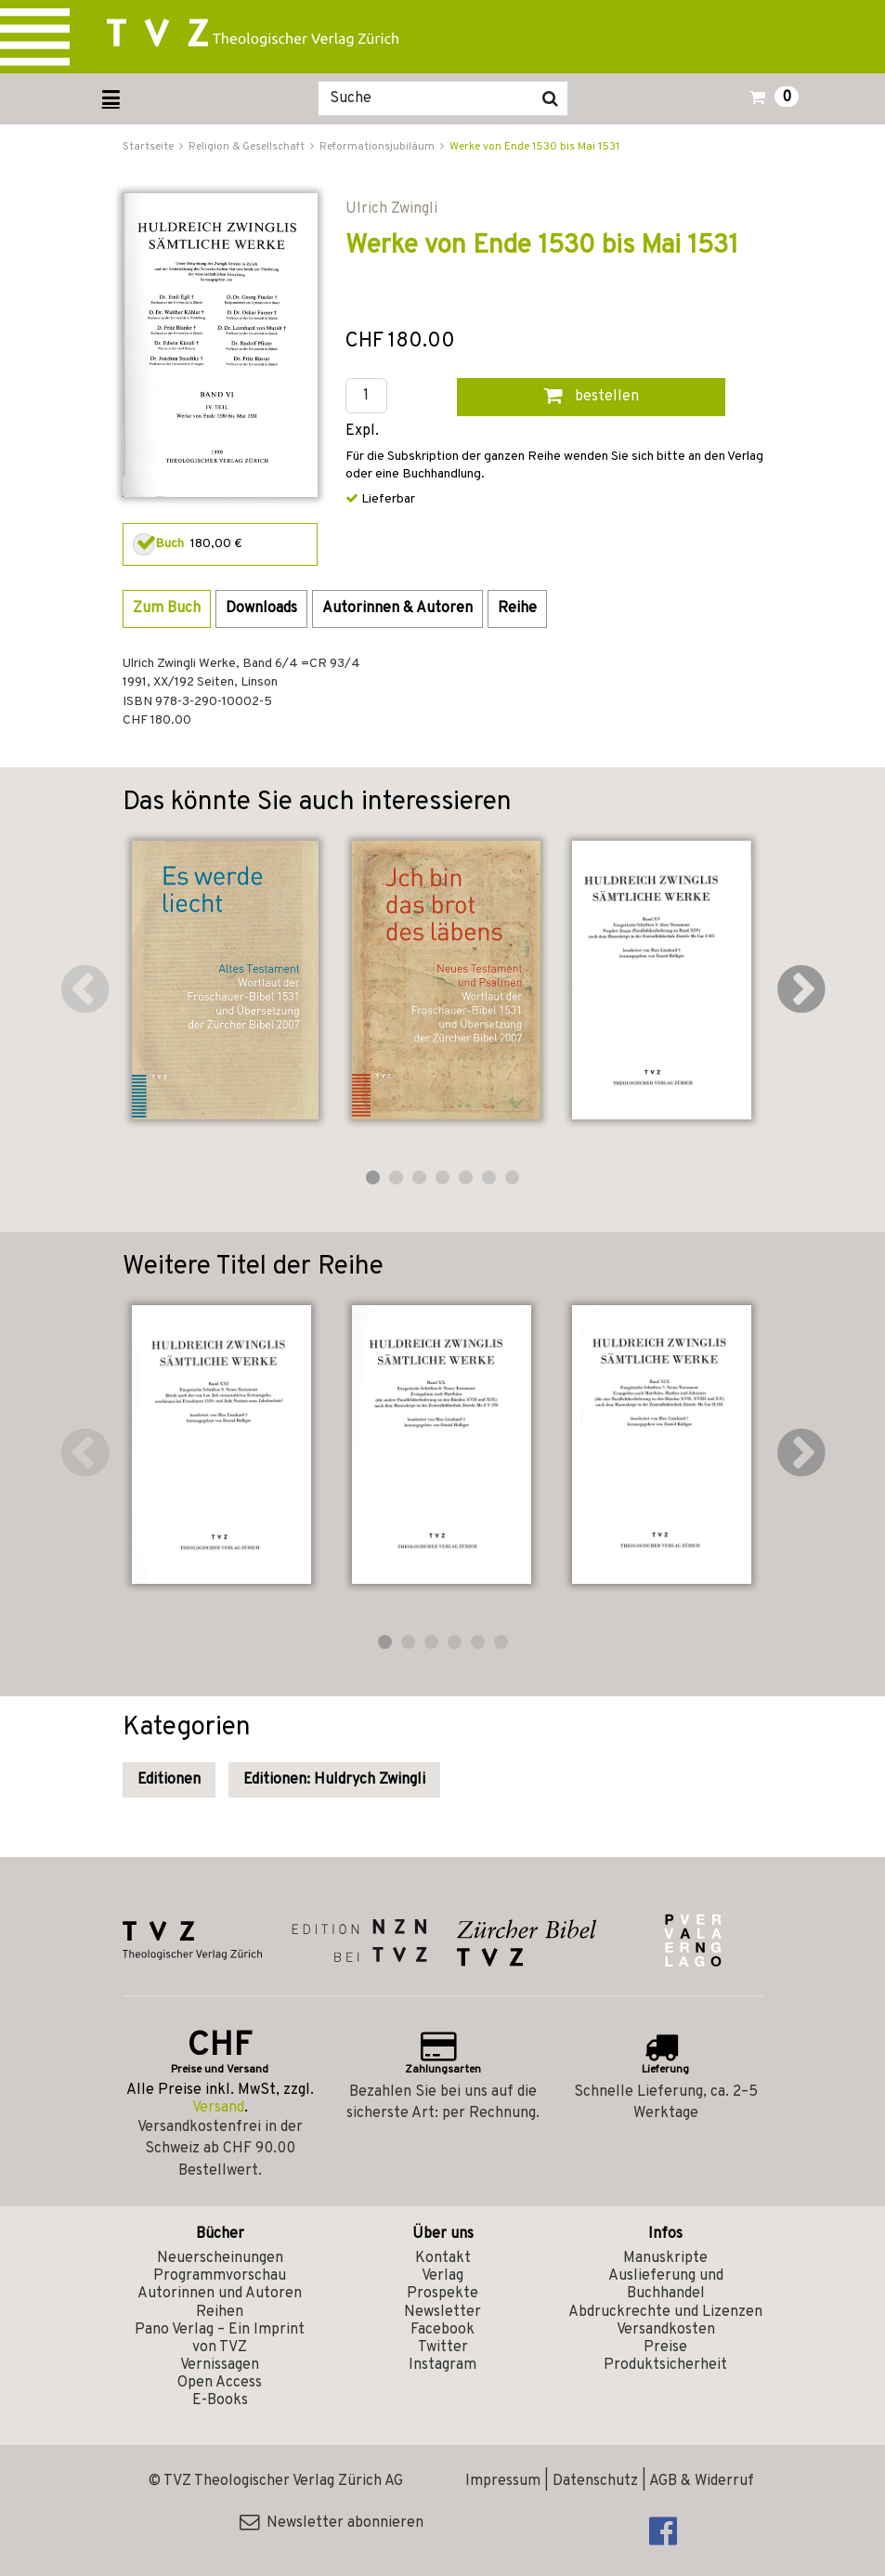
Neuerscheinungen (220, 2258)
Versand (218, 2108)
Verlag (442, 2276)
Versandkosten (666, 2330)
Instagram (442, 2365)
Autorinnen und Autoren (219, 2293)
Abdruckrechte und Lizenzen (665, 2312)
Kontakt (443, 2258)
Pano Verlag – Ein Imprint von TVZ (220, 2339)
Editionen (169, 1780)
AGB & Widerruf (701, 2481)
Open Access (219, 2382)
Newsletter (442, 2312)
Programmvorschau (219, 2276)
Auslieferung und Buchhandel (665, 2285)
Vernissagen (219, 2365)
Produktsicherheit (665, 2365)
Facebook (442, 2330)
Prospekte (442, 2293)
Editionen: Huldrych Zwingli (334, 1780)
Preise (665, 2347)
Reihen (219, 2312)
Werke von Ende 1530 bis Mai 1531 (534, 146)
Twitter (443, 2347)
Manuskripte (665, 2258)
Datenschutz (595, 2481)
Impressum (502, 2481)
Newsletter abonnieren (331, 2523)
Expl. (362, 431)
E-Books (220, 2400)
